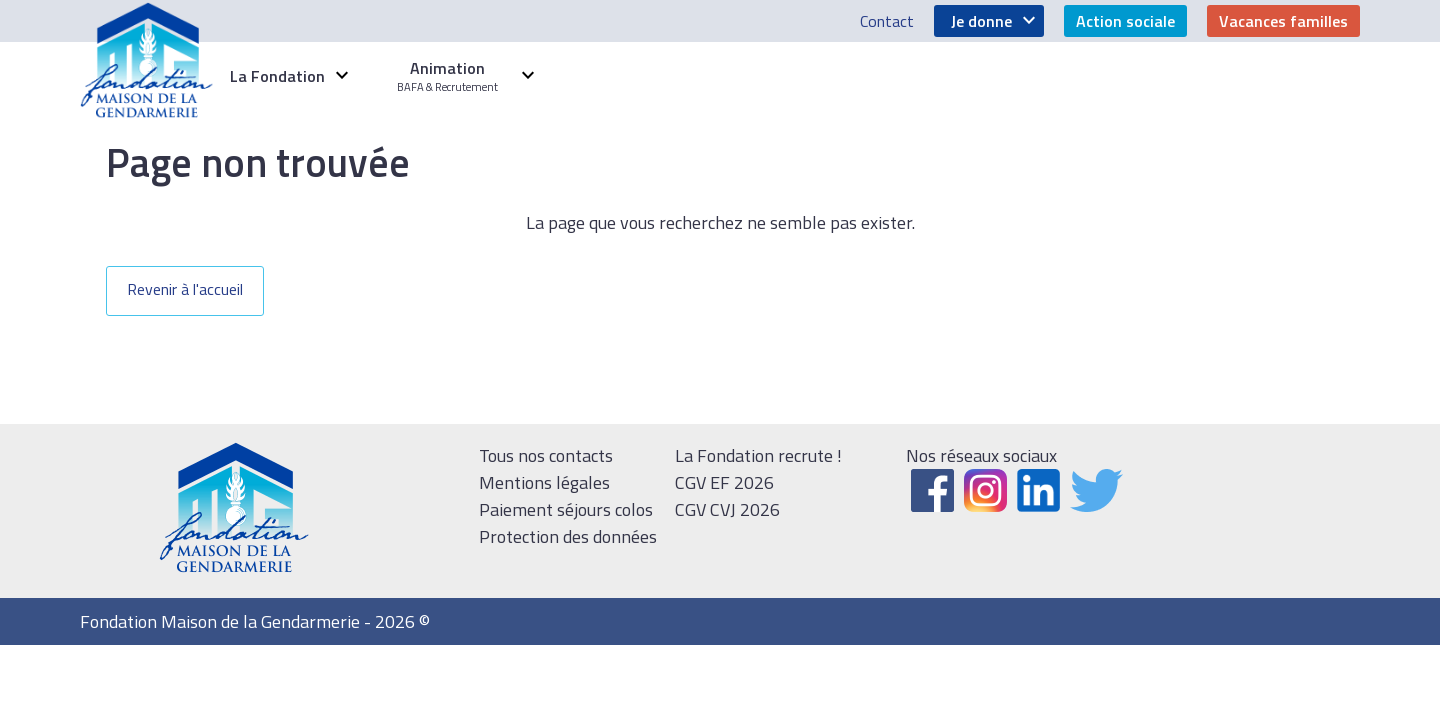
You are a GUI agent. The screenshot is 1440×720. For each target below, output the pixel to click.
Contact (887, 21)
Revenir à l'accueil (185, 289)
